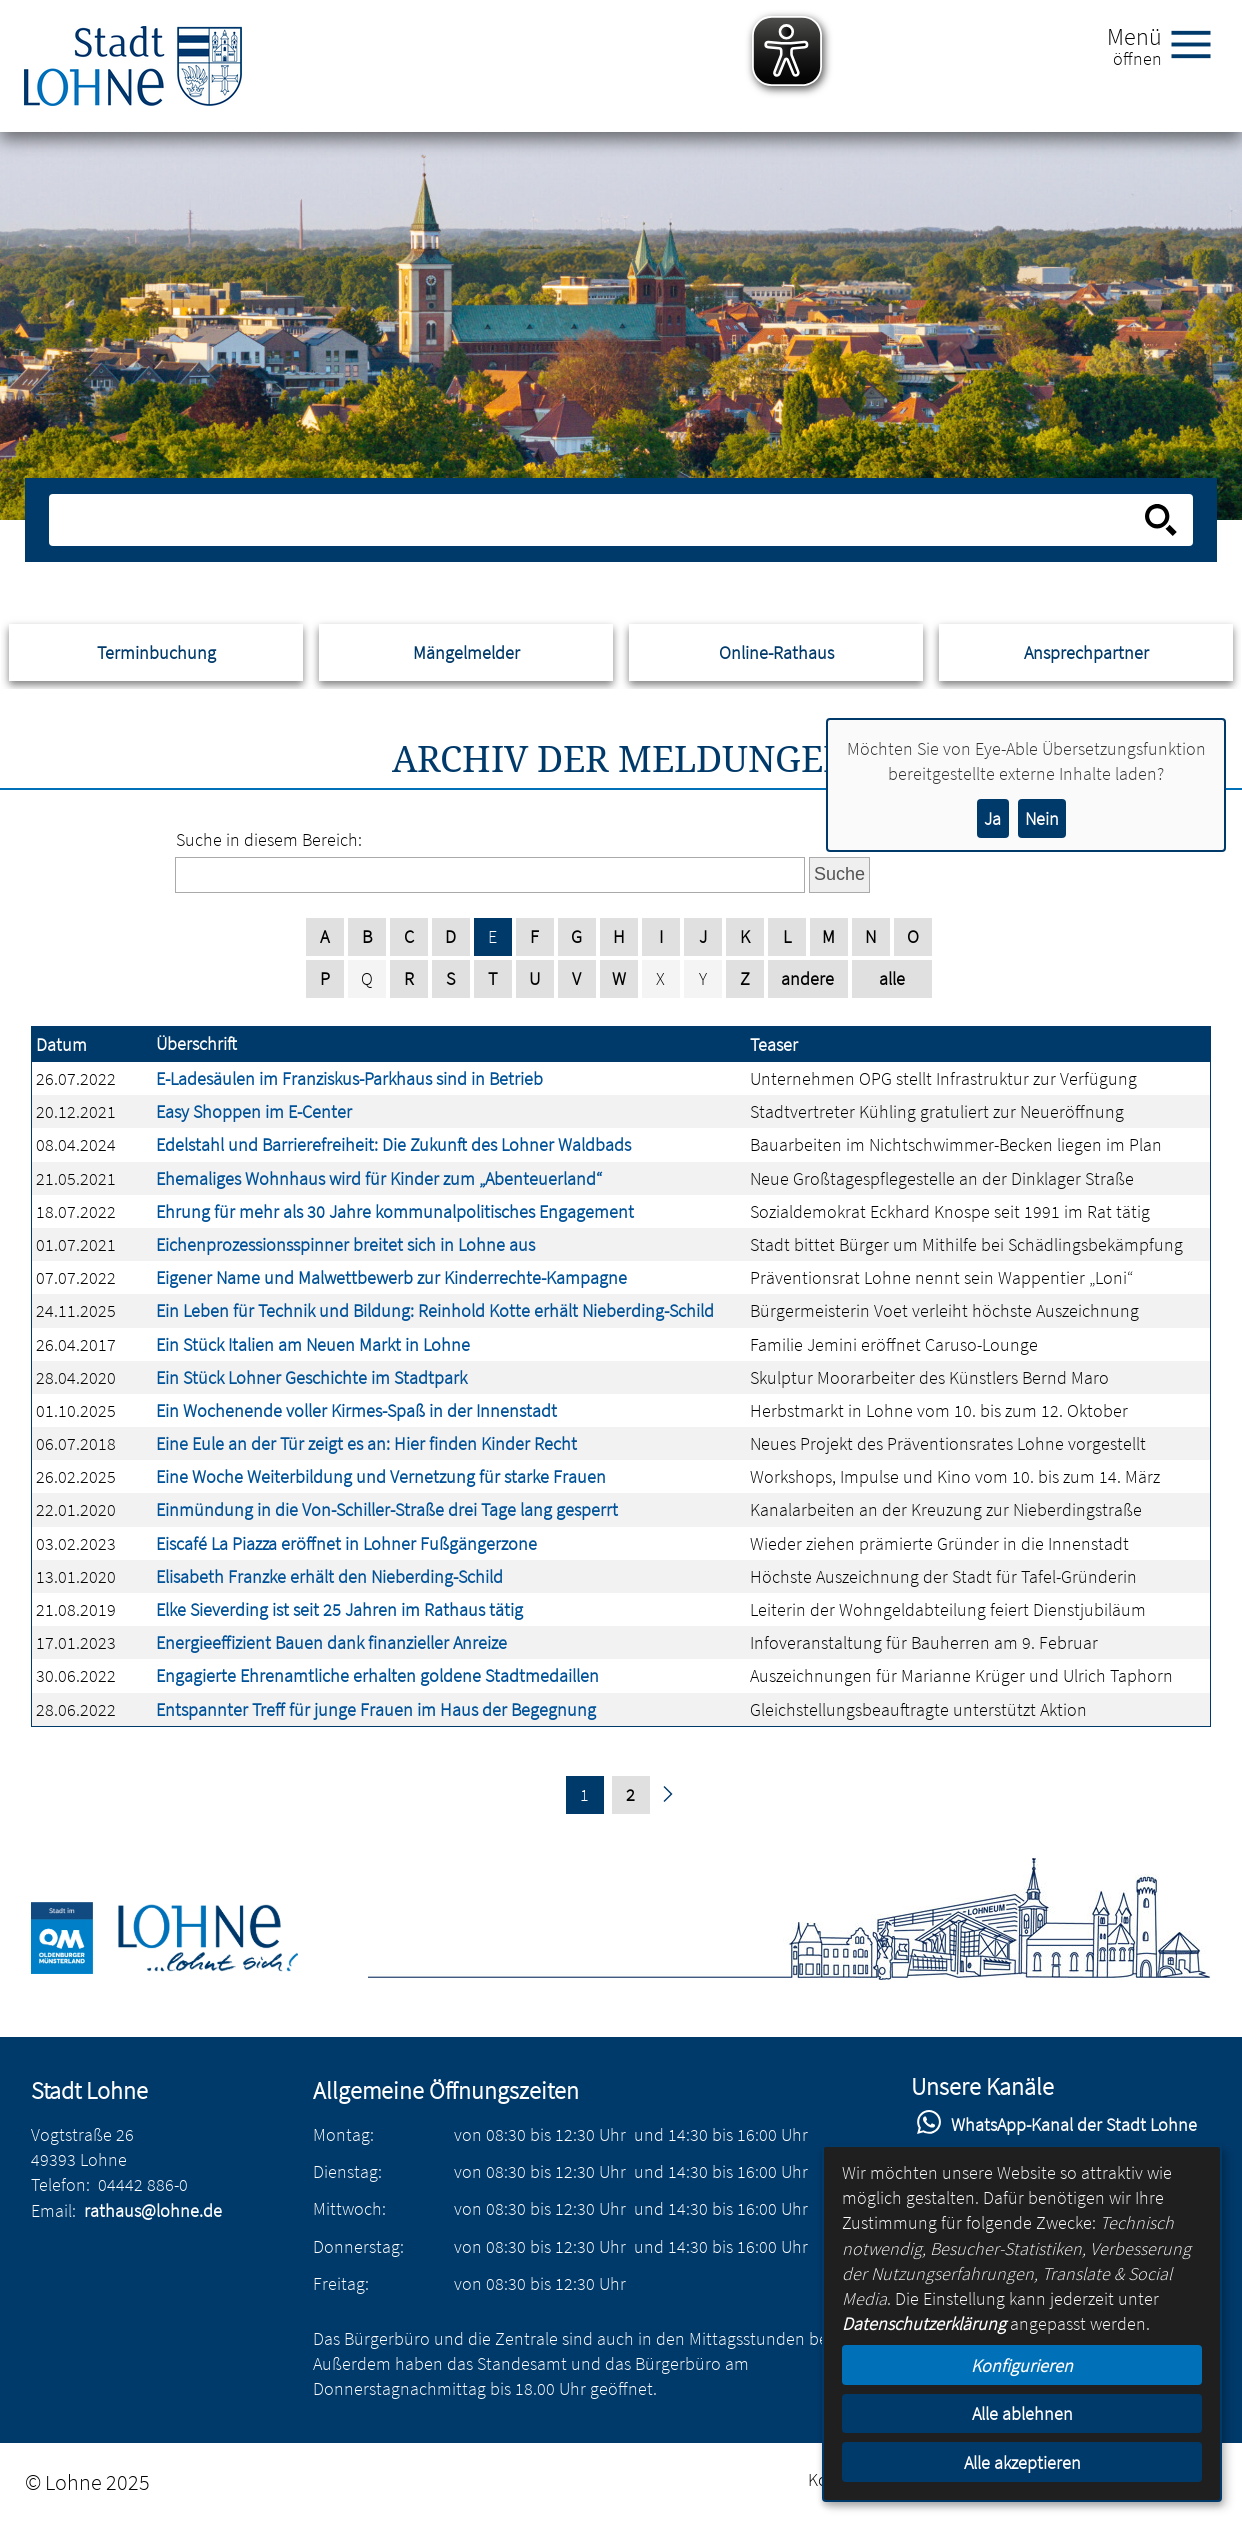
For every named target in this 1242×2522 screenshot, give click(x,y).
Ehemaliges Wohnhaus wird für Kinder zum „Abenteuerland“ (379, 1178)
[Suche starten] (1161, 520)
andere (807, 978)
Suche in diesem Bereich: (269, 839)
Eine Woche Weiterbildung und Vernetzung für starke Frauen (381, 1476)
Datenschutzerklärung (924, 2323)
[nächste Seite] (667, 1795)
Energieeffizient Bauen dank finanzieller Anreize (331, 1642)
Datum (61, 1044)
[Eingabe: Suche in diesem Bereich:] (599, 520)
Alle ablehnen (1022, 2413)
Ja (992, 818)
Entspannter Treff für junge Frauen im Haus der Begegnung (376, 1709)
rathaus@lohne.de (153, 2210)
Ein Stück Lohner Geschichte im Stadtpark (311, 1377)
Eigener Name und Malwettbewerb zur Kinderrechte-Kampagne (391, 1277)
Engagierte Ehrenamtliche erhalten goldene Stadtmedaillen (377, 1675)
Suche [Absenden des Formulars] (839, 874)
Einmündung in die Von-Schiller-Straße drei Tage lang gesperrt (387, 1509)
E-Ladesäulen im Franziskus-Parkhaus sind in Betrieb (349, 1078)
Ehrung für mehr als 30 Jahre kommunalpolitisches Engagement (395, 1211)
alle (892, 978)
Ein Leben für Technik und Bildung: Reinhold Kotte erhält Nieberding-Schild (435, 1310)
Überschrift (196, 1043)
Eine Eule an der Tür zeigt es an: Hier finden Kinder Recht (366, 1443)
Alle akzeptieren (1022, 2462)
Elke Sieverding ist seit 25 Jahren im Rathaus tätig (339, 1609)
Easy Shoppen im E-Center (254, 1111)
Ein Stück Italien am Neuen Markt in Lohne (313, 1344)
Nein (1042, 818)
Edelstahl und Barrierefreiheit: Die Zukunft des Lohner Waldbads (393, 1144)
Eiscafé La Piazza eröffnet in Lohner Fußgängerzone (346, 1543)
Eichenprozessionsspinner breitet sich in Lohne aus (345, 1244)
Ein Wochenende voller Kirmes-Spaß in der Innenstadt (356, 1410)
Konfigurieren (1022, 2365)
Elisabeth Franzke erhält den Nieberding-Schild (329, 1576)
